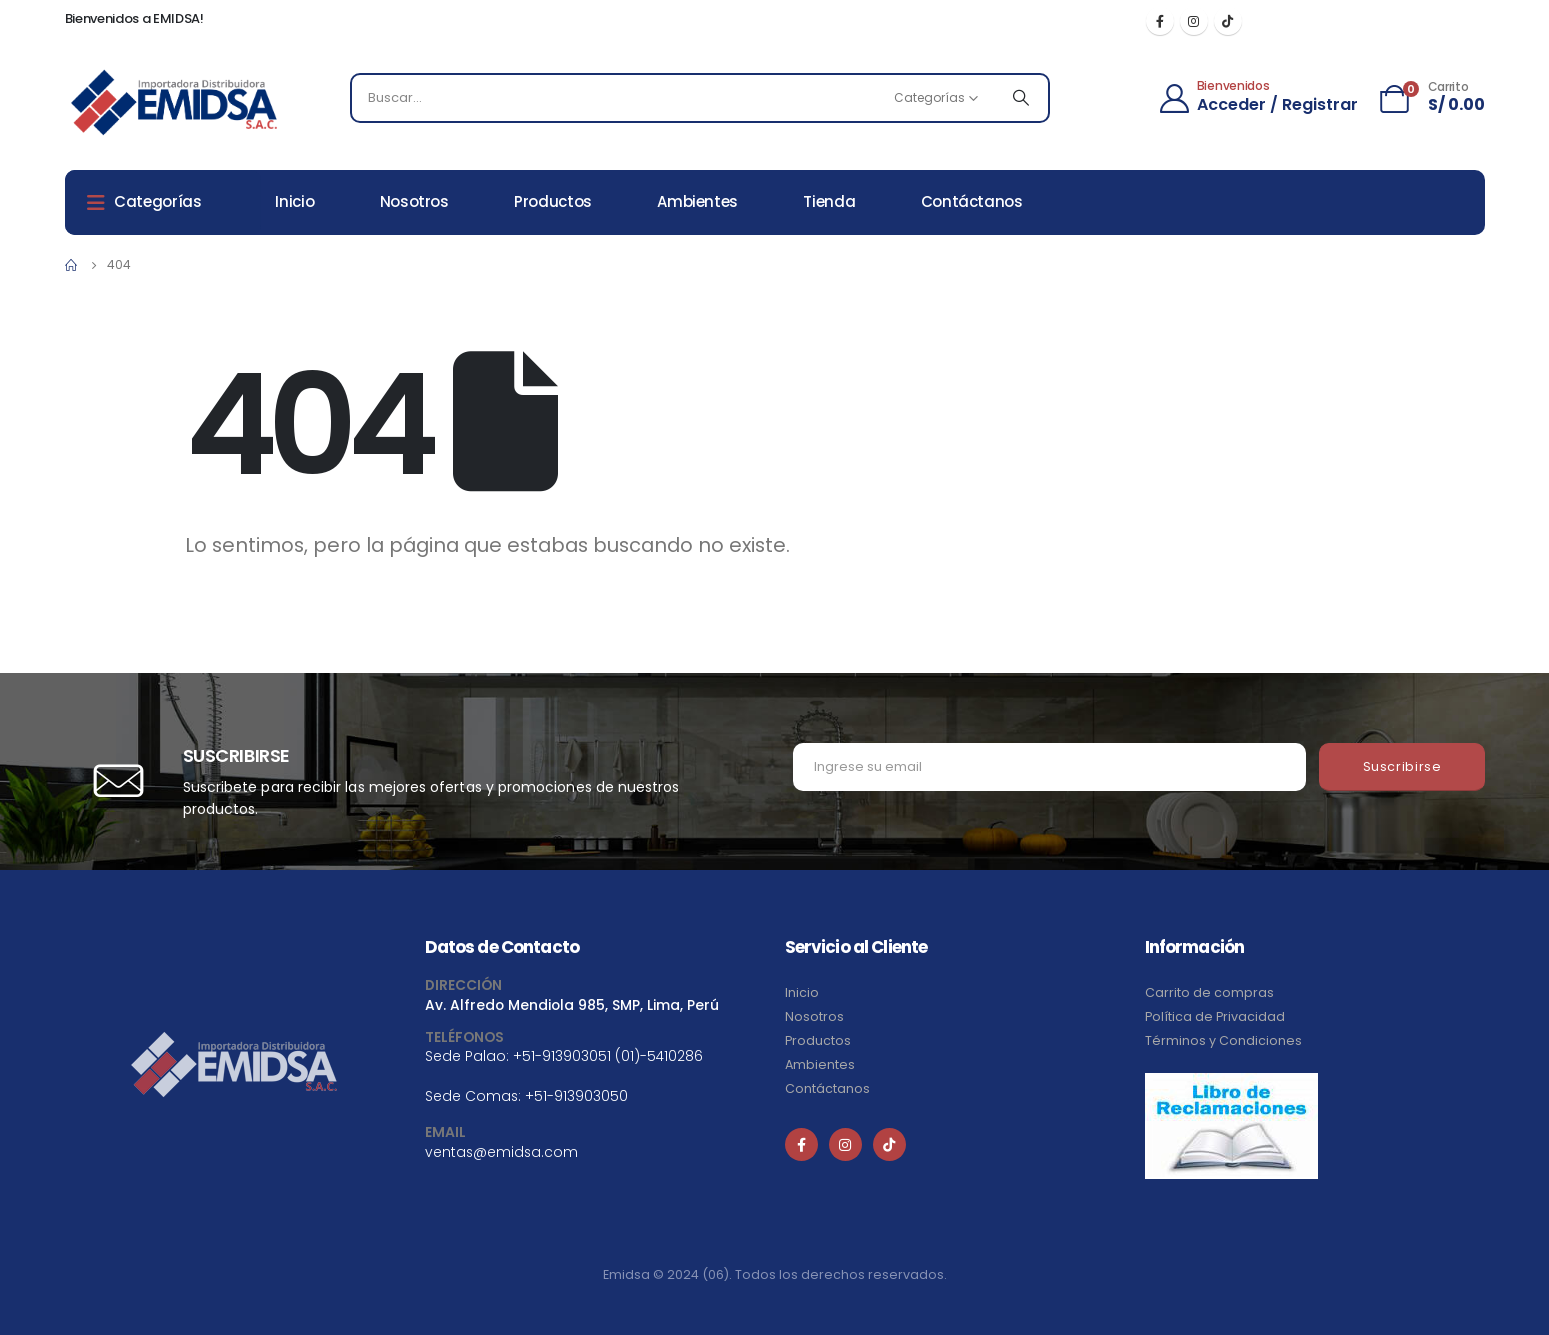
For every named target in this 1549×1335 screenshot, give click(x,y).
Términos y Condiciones (1223, 1040)
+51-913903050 (576, 1096)
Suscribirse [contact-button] (1402, 766)
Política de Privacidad (1215, 1016)
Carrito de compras (1209, 992)
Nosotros (414, 201)
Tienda (829, 201)
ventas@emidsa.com (501, 1152)
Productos (553, 201)
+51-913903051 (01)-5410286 (608, 1056)
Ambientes (697, 201)
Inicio (294, 201)
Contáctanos (972, 201)
